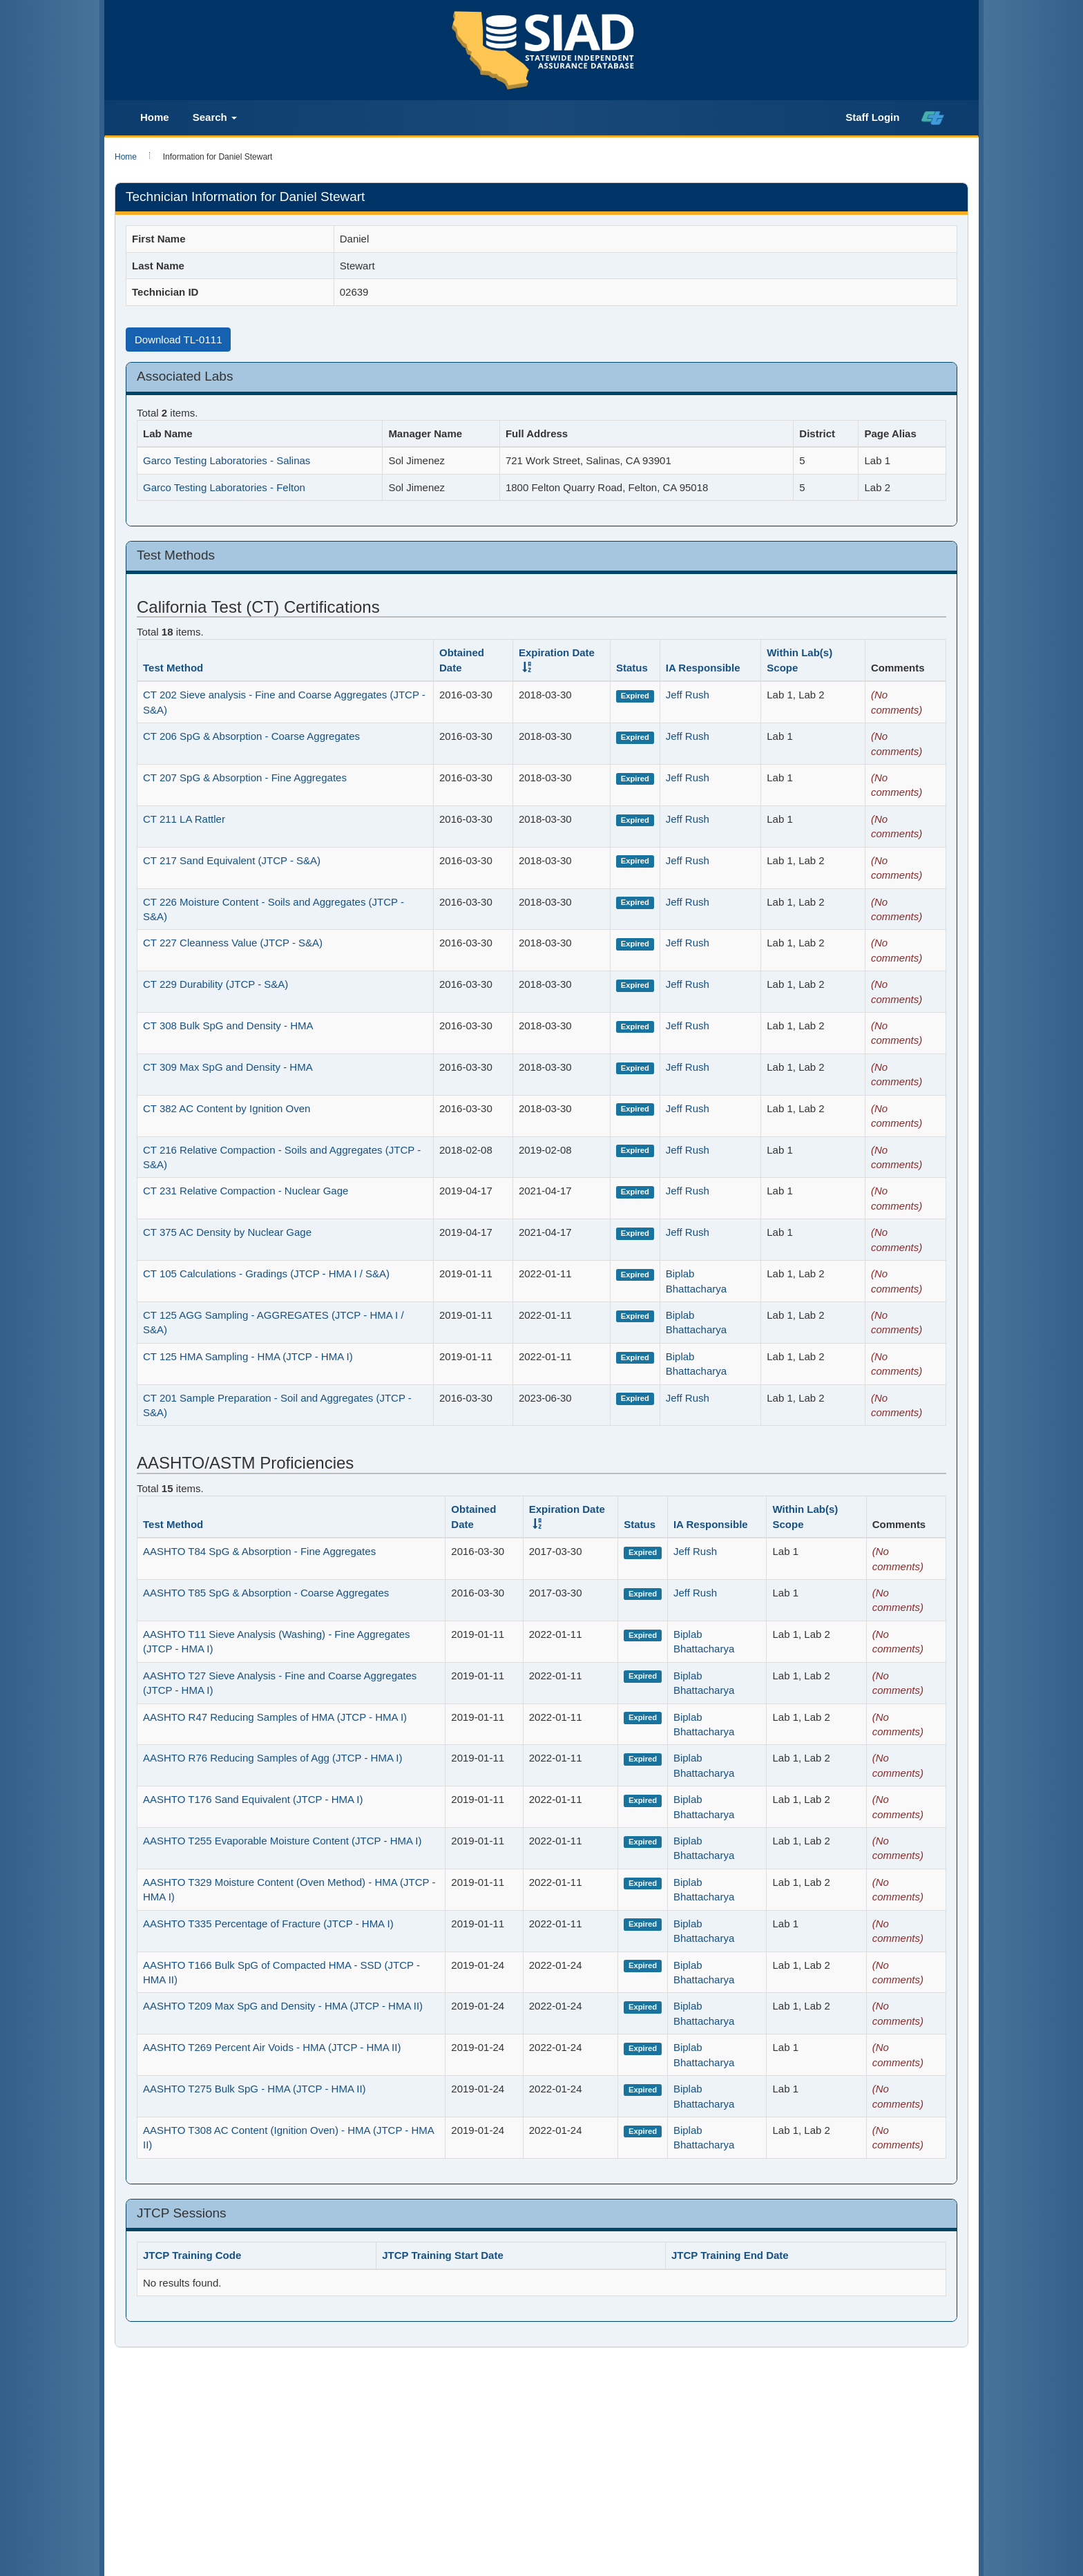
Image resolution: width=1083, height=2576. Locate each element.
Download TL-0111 (178, 339)
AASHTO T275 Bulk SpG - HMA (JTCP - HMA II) (254, 2089)
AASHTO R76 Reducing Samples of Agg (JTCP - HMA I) (272, 1758)
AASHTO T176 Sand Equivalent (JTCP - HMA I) (253, 1799)
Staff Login (872, 117)
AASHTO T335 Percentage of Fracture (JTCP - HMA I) (268, 1923)
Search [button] (215, 117)
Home (154, 117)
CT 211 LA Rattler (184, 819)
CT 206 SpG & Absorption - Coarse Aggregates (251, 736)
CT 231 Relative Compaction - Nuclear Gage (245, 1190)
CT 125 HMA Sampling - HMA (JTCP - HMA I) (248, 1356)
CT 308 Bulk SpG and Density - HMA (228, 1025)
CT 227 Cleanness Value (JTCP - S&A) (233, 942)
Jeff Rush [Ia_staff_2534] (687, 694)
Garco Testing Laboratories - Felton (224, 487)
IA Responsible (703, 668)
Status (632, 668)
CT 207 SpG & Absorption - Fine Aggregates (245, 777)
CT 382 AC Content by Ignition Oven (226, 1108)
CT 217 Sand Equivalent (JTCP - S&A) (231, 860)
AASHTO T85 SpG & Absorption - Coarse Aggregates (266, 1593)
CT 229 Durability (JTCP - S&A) (215, 984)
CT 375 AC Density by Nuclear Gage (227, 1232)
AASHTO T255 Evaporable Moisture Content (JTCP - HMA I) (282, 1841)
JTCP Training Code (192, 2255)
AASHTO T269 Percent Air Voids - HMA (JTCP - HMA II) (272, 2047)
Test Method (173, 668)
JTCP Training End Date (730, 2255)
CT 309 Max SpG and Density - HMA (228, 1067)
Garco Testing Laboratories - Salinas (226, 460)
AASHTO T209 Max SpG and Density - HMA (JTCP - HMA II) (283, 2006)
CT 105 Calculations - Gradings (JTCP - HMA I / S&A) (266, 1273)
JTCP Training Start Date (443, 2255)
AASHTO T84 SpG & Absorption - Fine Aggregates (259, 1551)
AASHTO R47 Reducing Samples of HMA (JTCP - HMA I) (275, 1717)
